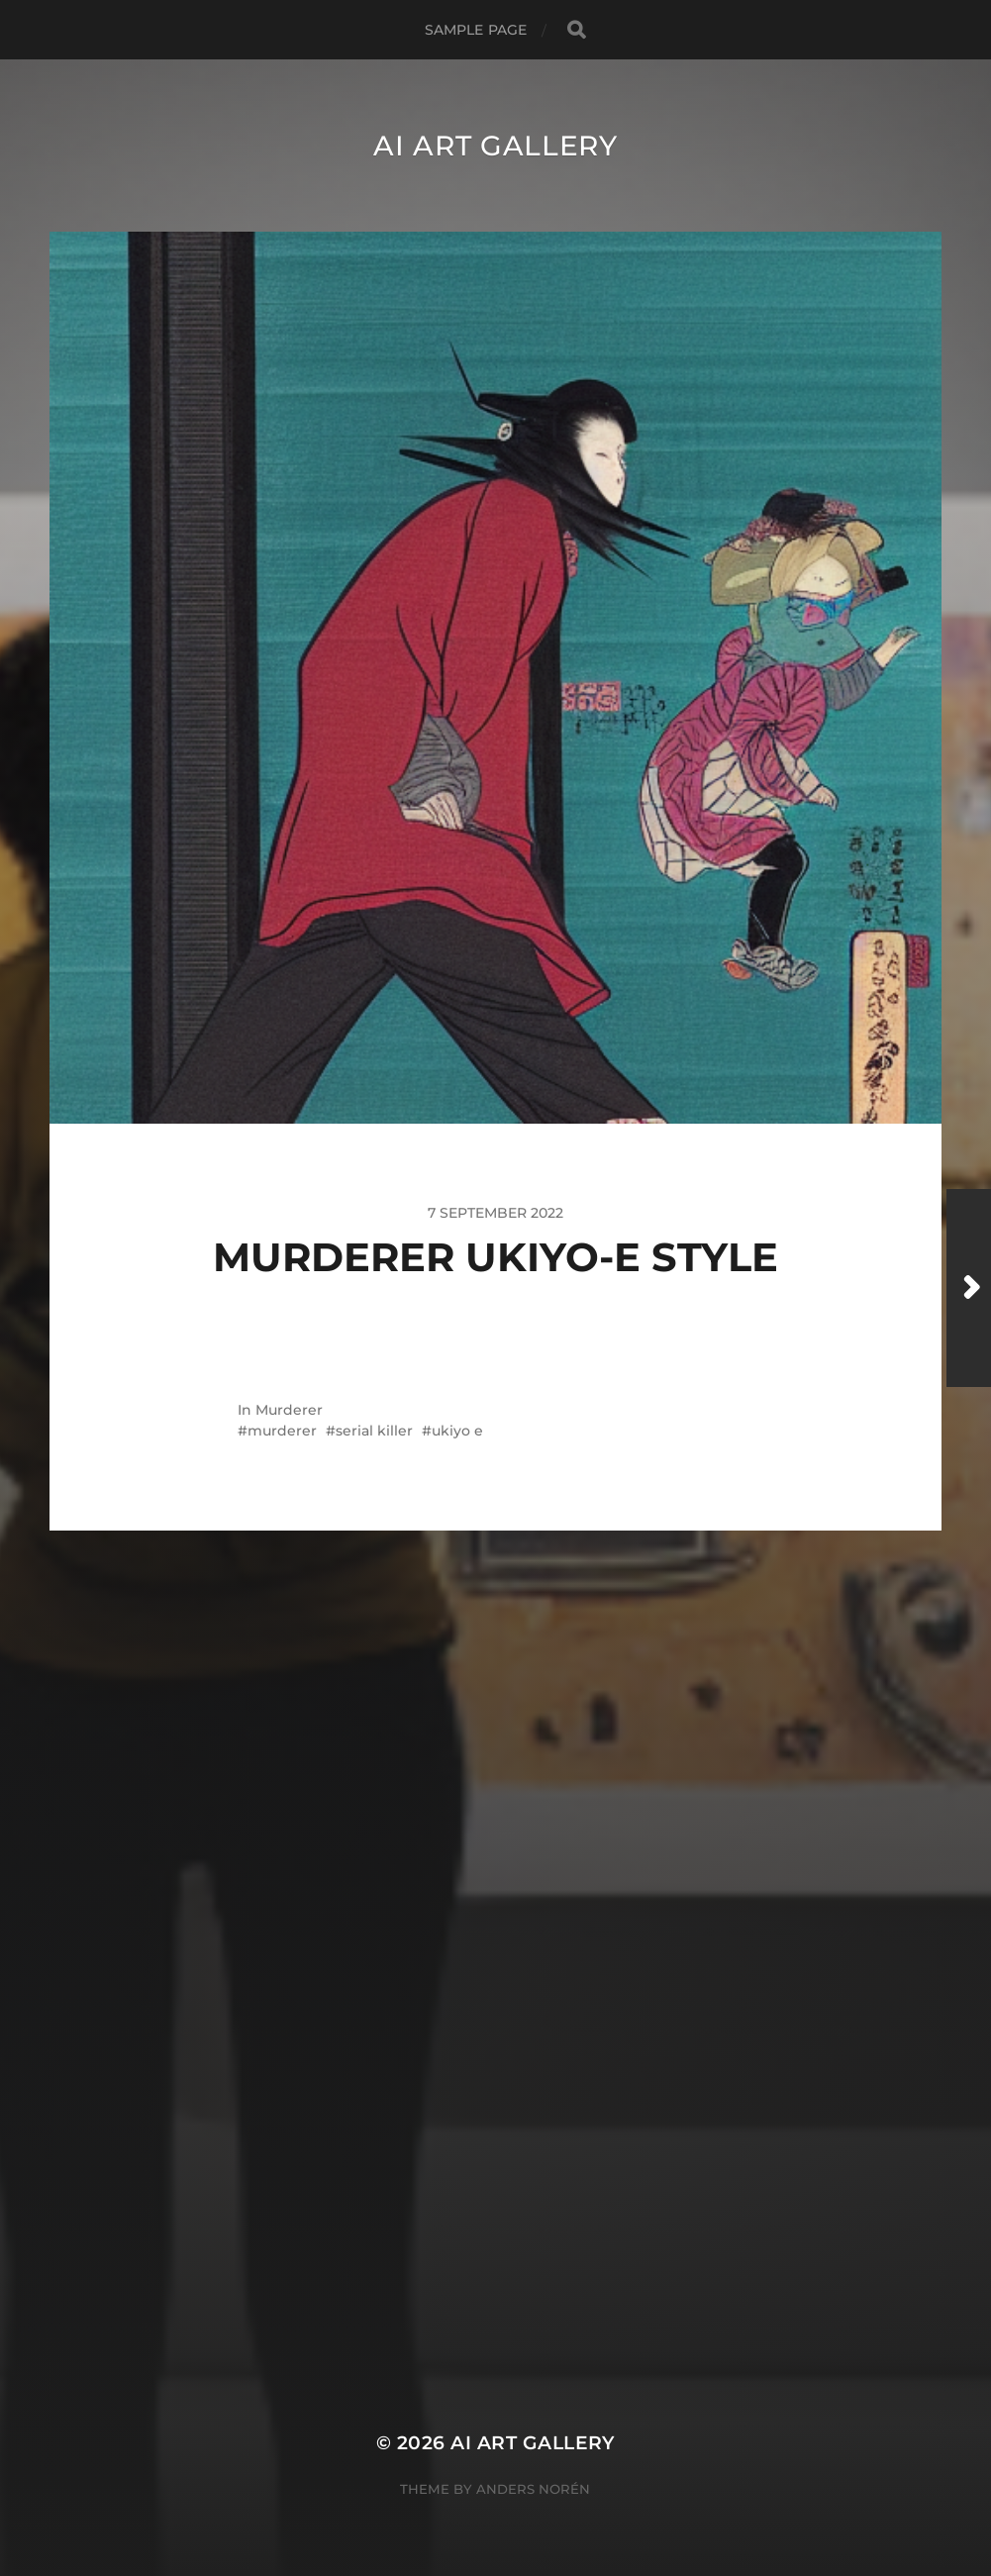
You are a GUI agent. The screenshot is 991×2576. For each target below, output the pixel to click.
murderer (282, 1430)
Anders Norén (533, 2489)
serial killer (374, 1430)
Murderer (289, 1410)
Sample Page (476, 30)
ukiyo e (457, 1430)
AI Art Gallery (495, 145)
